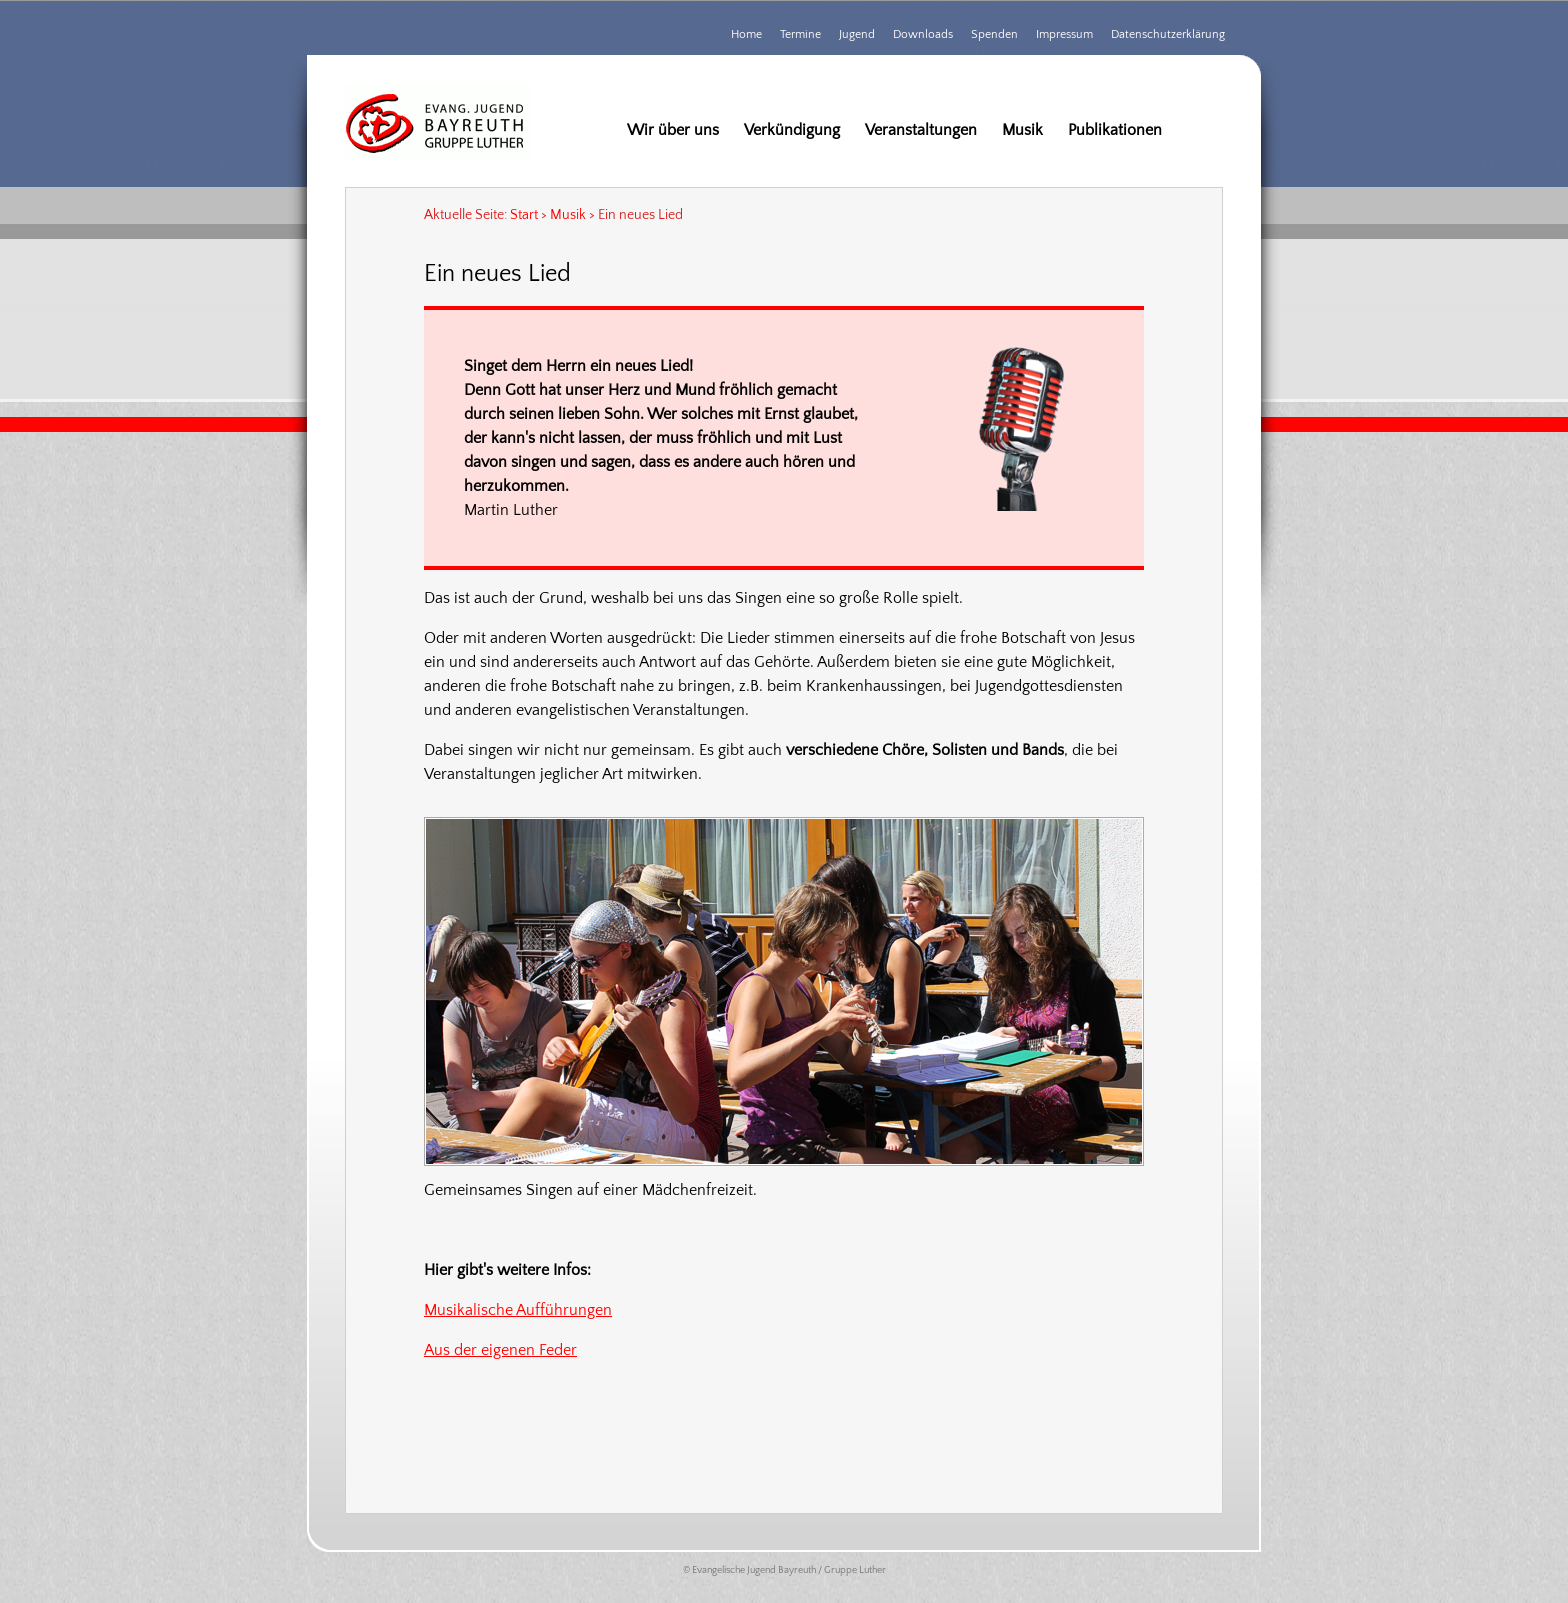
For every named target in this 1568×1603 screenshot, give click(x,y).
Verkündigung (792, 130)
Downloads (923, 34)
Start (524, 215)
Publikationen (1115, 130)
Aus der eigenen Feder (500, 1350)
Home (746, 34)
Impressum (1064, 34)
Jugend (857, 34)
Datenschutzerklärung (1168, 34)
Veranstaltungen (921, 130)
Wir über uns (673, 130)
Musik (1022, 130)
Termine (800, 34)
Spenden (994, 34)
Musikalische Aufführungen (518, 1310)
